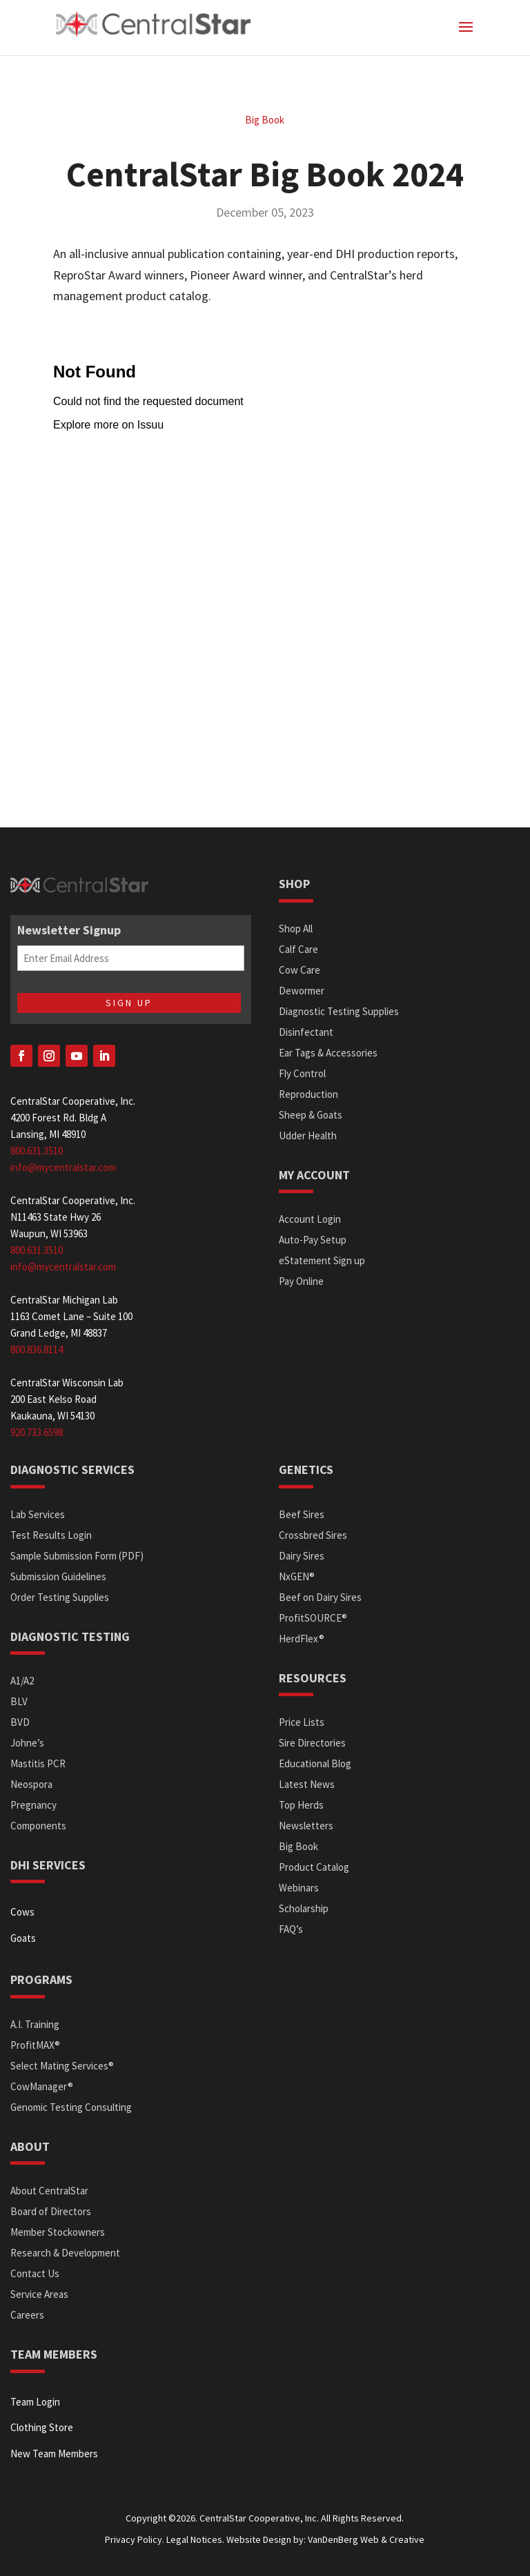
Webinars (299, 1887)
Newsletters (306, 1825)
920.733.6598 (36, 1432)
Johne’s (27, 1742)
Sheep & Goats (310, 1114)
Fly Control (302, 1073)
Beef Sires (301, 1514)
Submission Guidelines (58, 1576)
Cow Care (299, 969)
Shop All (296, 928)
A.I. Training (34, 2024)
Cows (22, 1911)
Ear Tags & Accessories (328, 1052)
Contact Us (34, 2273)
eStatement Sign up (322, 1260)
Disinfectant (306, 1032)
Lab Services (37, 1514)
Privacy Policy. (134, 2539)
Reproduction (308, 1094)
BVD (20, 1722)
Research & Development (65, 2252)
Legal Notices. (195, 2539)
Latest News (307, 1784)
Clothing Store (41, 2427)
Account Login (310, 1219)
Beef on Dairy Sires (320, 1597)
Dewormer (301, 990)
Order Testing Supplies (59, 1597)
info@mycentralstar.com (63, 1167)
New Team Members (54, 2453)
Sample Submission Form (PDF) (77, 1555)
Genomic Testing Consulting (71, 2107)
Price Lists (301, 1722)
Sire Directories (312, 1742)
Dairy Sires (301, 1555)
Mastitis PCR (38, 1763)
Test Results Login (51, 1535)
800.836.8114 (36, 1349)
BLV (19, 1701)
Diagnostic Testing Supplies (339, 1011)
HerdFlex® (301, 1638)
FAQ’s (291, 1929)
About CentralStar (49, 2190)
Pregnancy (33, 1804)
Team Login (35, 2401)
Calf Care (298, 949)
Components (38, 1825)
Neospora (31, 1784)
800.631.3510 (36, 1150)
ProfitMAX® (35, 2045)
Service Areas (39, 2294)
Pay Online (301, 1281)
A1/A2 (22, 1680)
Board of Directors (50, 2211)
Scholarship (303, 1908)
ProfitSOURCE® (313, 1617)
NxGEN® (297, 1576)
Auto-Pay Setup (312, 1239)
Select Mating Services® (62, 2065)
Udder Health (308, 1135)
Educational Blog (315, 1763)
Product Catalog (314, 1867)
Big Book (264, 119)
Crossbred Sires (313, 1535)
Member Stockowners (57, 2232)
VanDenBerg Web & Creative (366, 2539)
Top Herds (301, 1804)
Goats (23, 1938)
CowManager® (41, 2086)
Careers (27, 2314)
